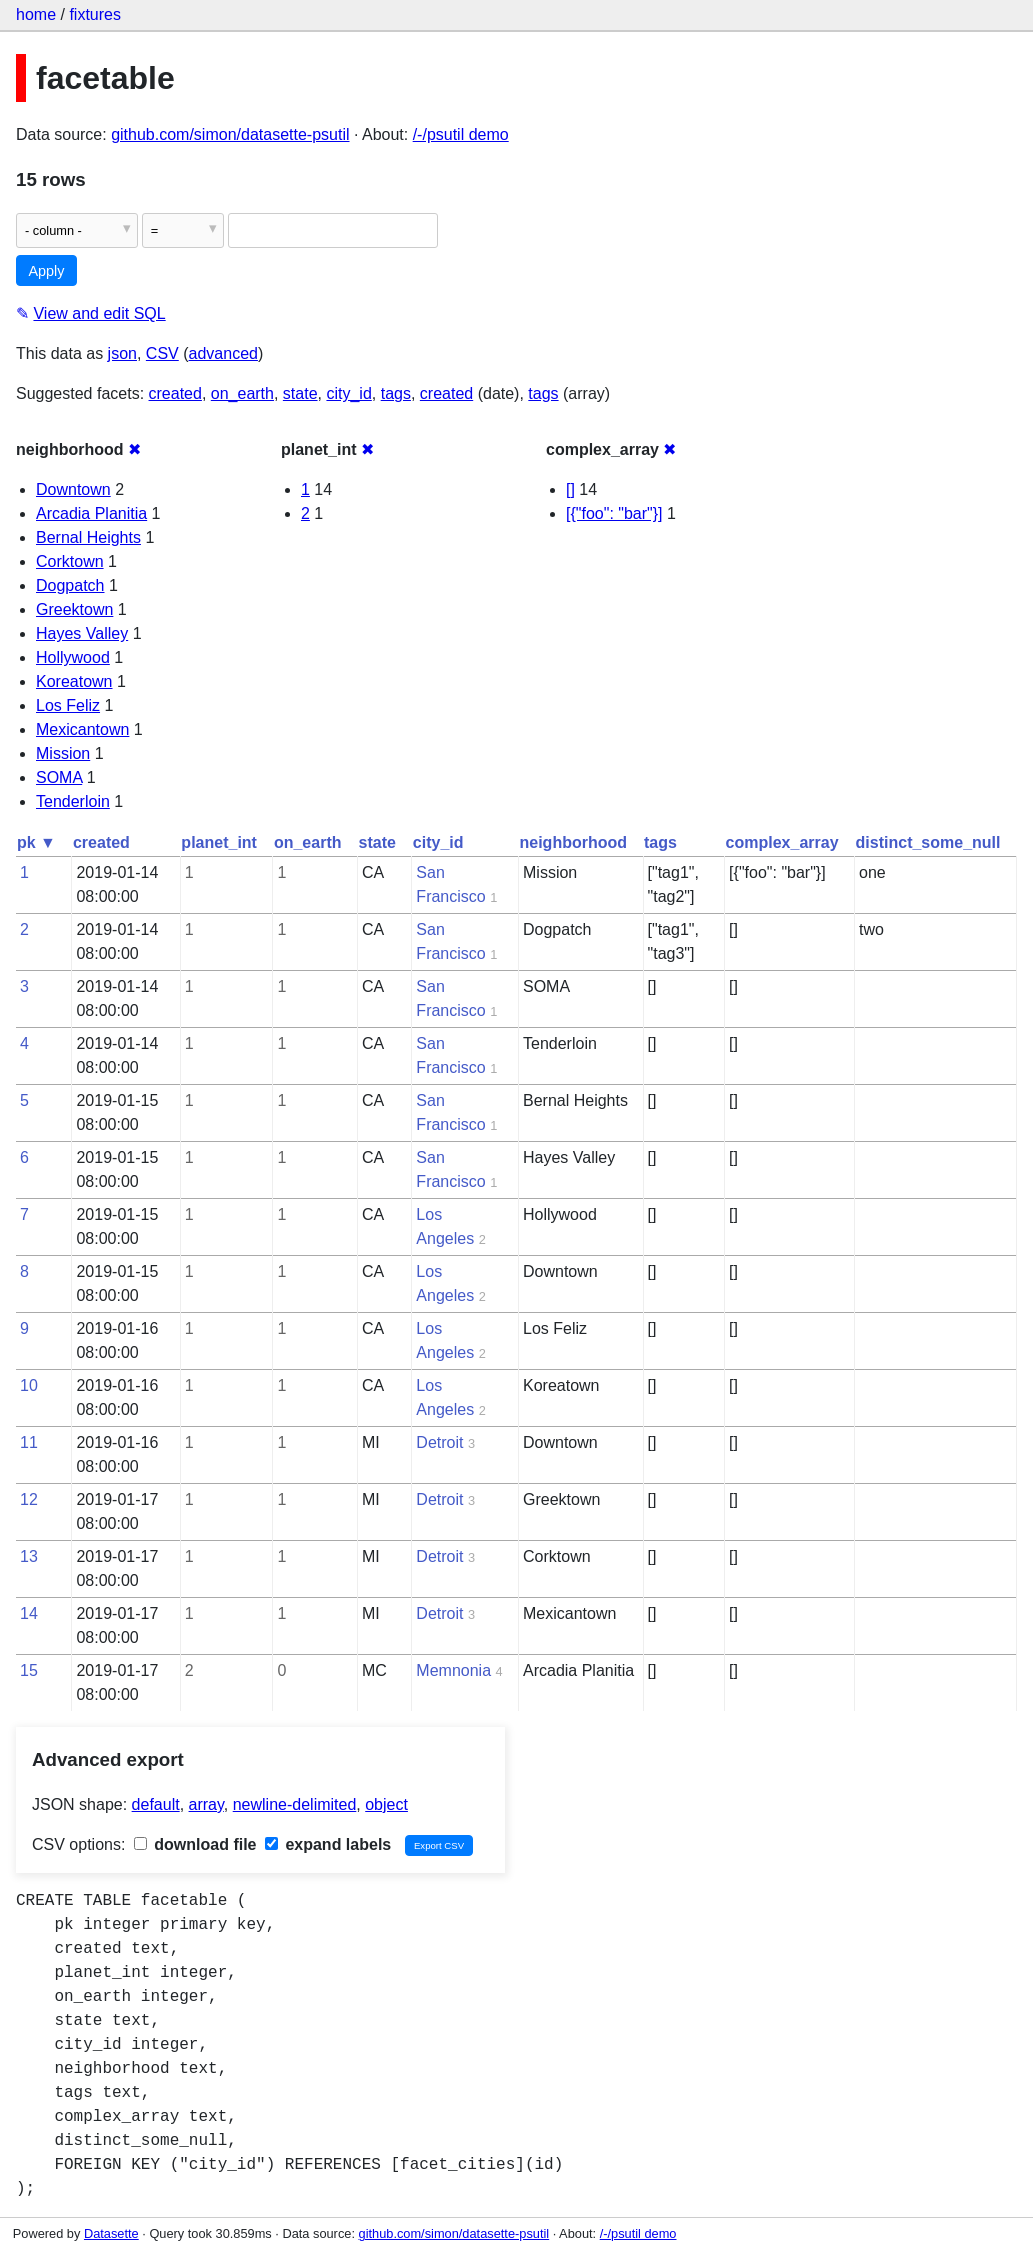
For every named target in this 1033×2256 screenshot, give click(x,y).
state (300, 393)
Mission (63, 753)
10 (29, 1385)
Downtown (73, 489)
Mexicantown (82, 729)
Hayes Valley (82, 633)
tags (396, 393)
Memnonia (453, 1670)
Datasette (111, 2233)
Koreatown (74, 681)
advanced (223, 353)
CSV (162, 353)
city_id (348, 393)
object (386, 1804)
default (156, 1804)
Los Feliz (68, 705)
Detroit (439, 1442)
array (206, 1804)
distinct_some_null (928, 842)
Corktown (70, 561)
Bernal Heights (88, 537)
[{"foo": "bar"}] (614, 513)
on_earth (242, 393)
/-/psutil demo (461, 134)
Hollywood (73, 657)
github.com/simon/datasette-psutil (230, 134)
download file (195, 1844)
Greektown (74, 609)
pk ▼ (36, 842)
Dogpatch (70, 585)
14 (29, 1613)
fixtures (95, 14)
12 (29, 1499)
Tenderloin (73, 801)
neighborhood (574, 842)
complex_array (782, 842)
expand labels (328, 1844)
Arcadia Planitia (91, 513)
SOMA (59, 777)
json (122, 353)
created (175, 393)
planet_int (219, 842)
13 (29, 1556)
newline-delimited (295, 1804)
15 (29, 1670)
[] (570, 489)
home (36, 14)
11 (29, 1442)
